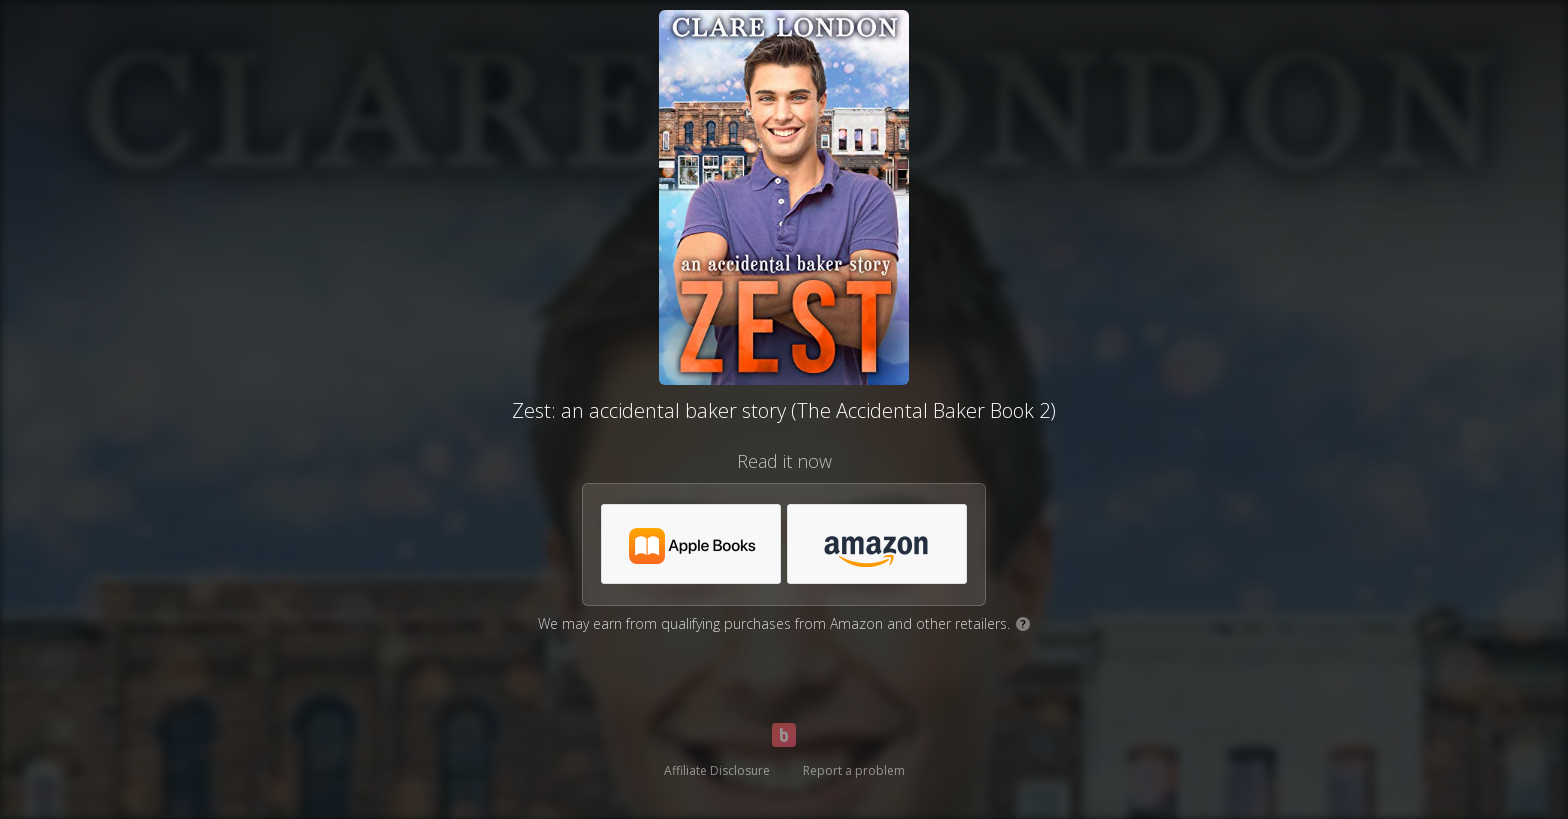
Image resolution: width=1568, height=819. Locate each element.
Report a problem (854, 770)
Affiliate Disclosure (717, 770)
